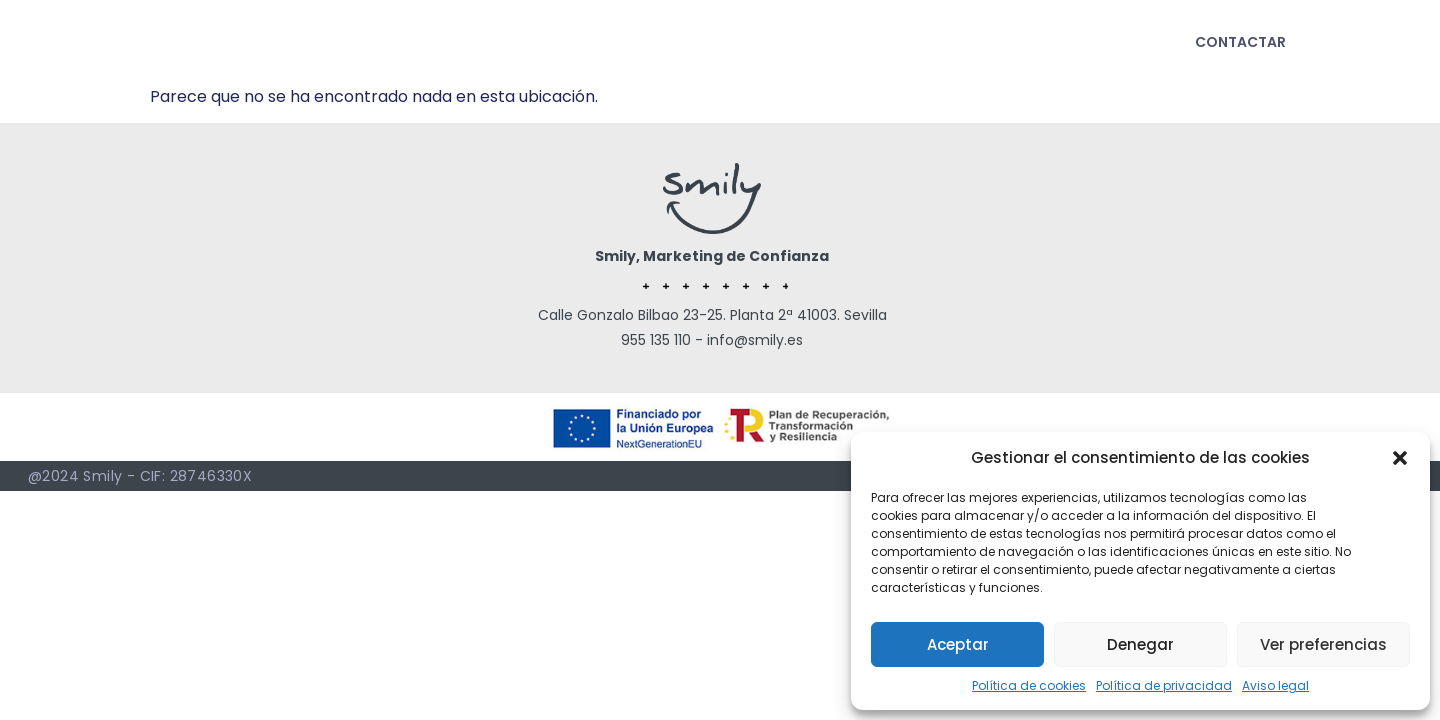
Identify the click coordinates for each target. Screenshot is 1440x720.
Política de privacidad (1164, 685)
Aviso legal (1275, 685)
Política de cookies (1029, 685)
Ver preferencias (1323, 644)
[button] (1400, 458)
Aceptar (958, 644)
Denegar (1140, 644)
